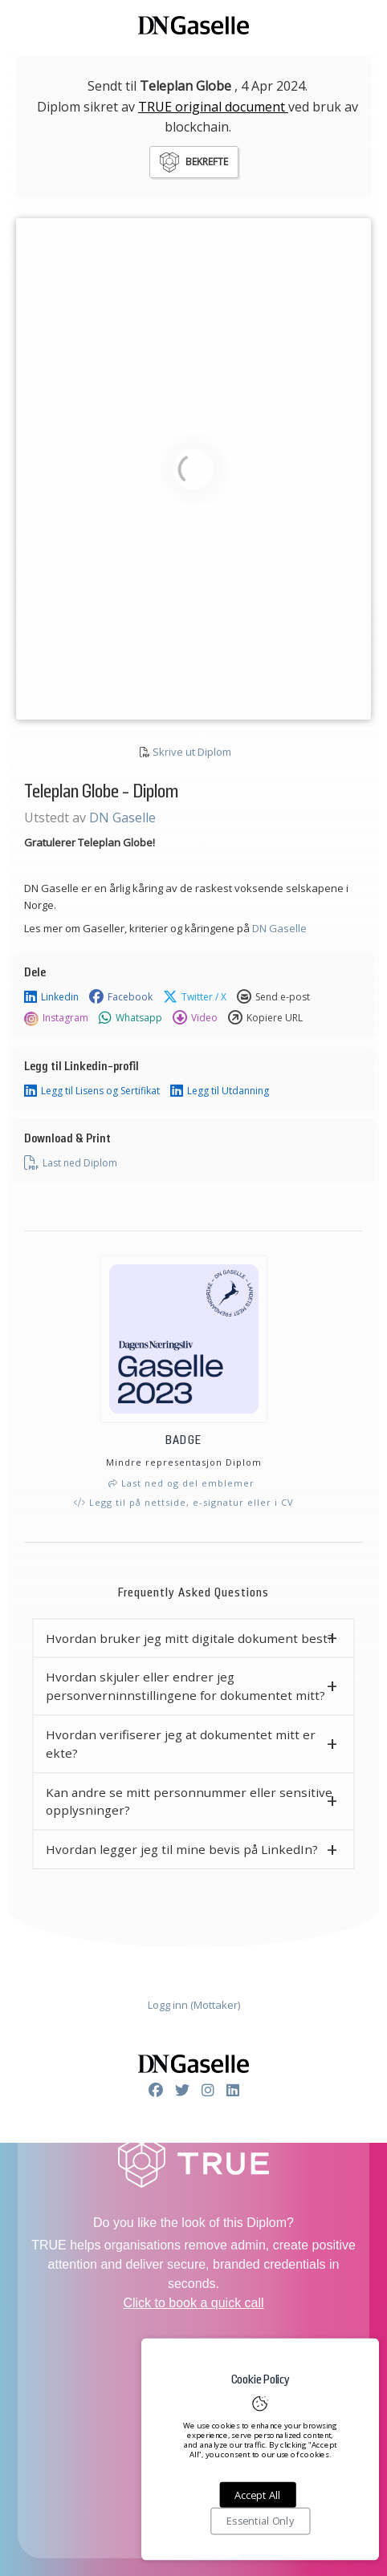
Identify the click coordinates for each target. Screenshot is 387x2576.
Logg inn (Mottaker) (194, 2005)
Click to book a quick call (193, 2303)
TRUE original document (213, 107)
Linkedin (51, 997)
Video (195, 1018)
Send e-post (273, 997)
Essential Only (260, 2521)
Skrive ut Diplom (192, 751)
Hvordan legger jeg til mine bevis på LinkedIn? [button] (182, 1849)
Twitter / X (194, 997)
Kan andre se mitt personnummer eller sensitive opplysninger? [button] (189, 1801)
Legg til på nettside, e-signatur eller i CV (184, 1502)
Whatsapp (130, 1018)
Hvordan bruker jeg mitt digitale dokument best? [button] (189, 1638)
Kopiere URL (265, 1018)
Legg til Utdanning (219, 1091)
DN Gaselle (122, 817)
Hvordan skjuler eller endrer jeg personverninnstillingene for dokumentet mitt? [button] (185, 1686)
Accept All (257, 2495)
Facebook (121, 997)
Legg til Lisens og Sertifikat (92, 1091)
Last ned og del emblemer (181, 1483)
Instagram (56, 1018)
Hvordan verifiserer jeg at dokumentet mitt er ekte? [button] (181, 1743)
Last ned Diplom (70, 1163)
